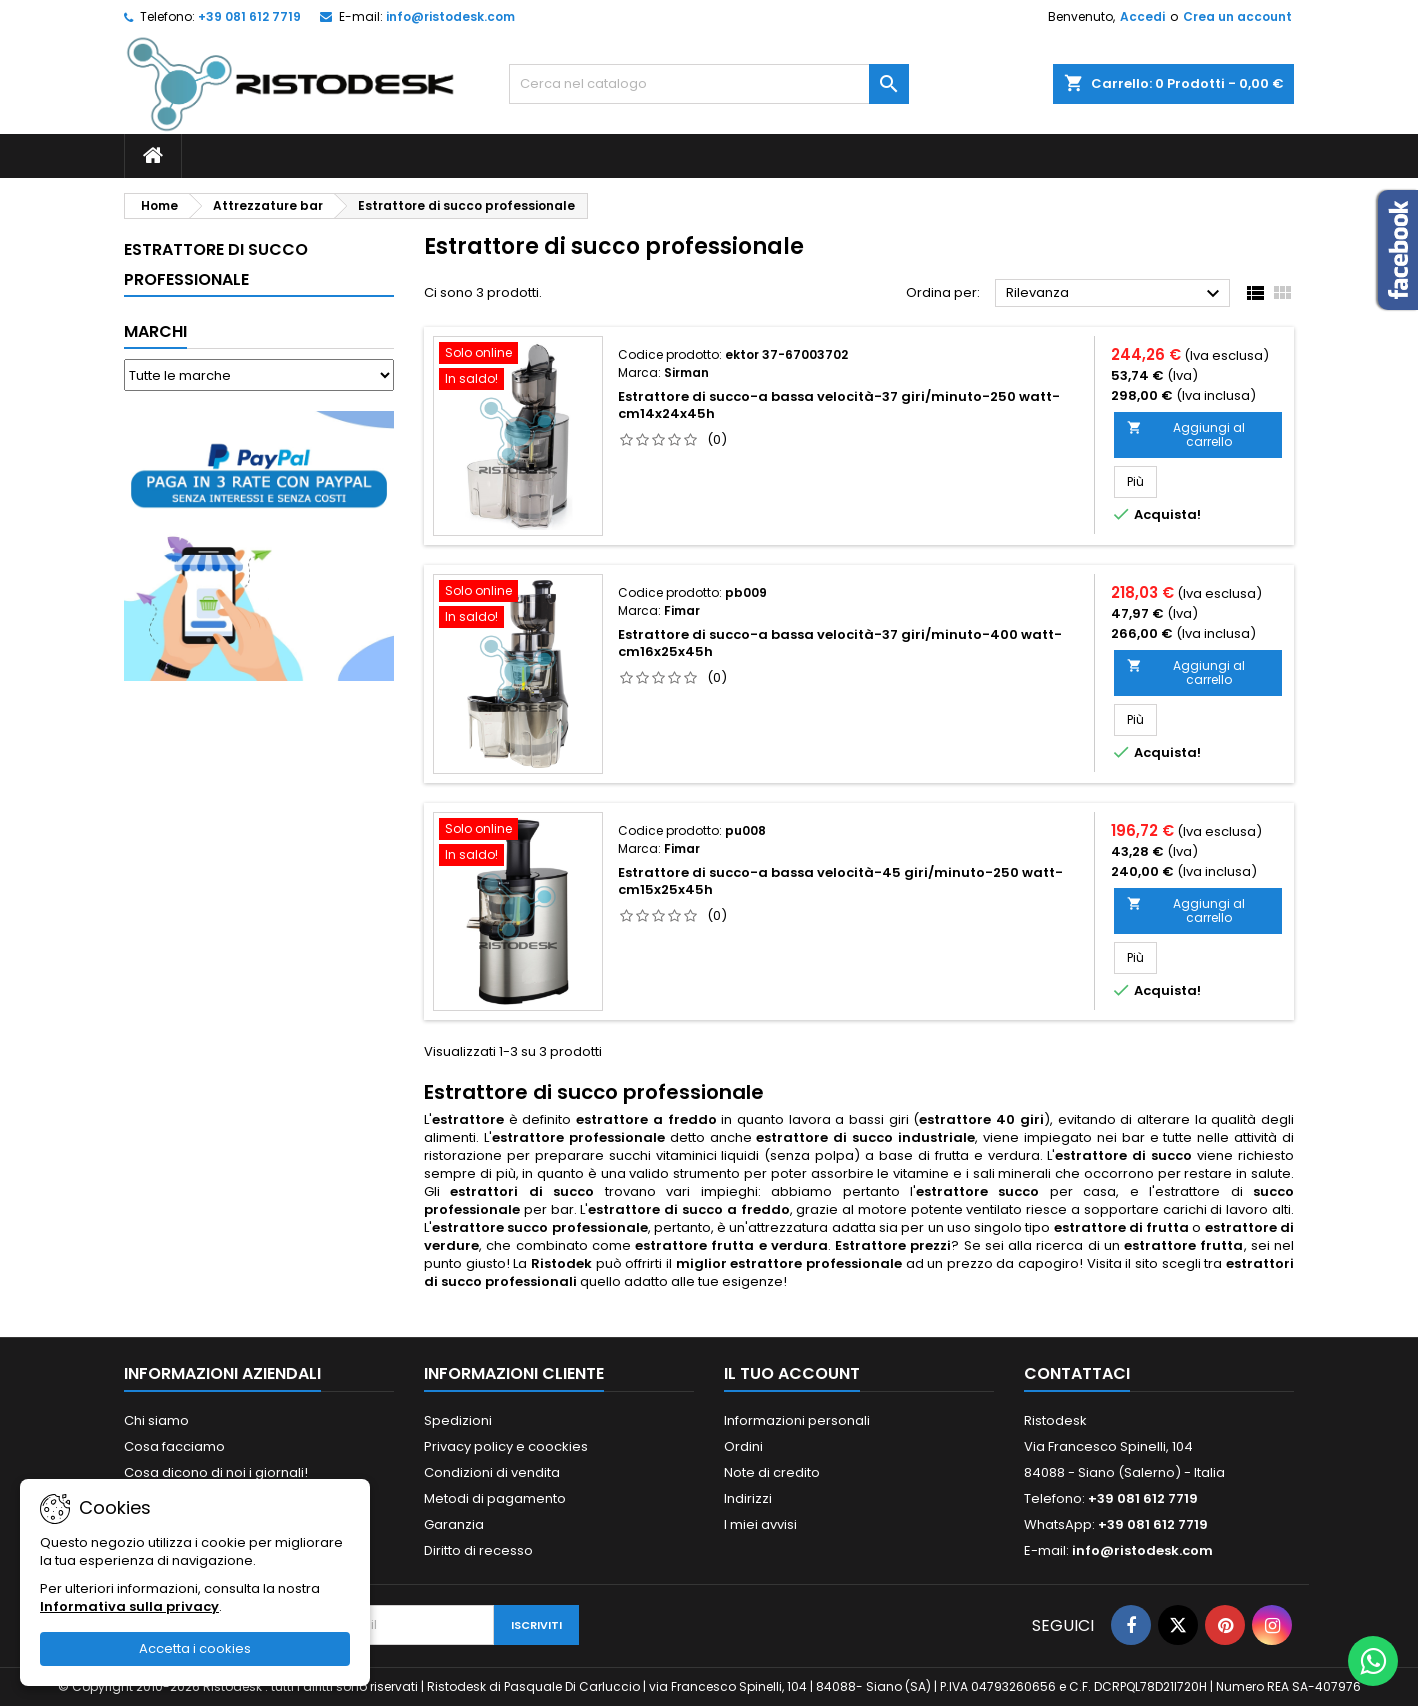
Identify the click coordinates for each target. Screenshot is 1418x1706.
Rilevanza (1115, 294)
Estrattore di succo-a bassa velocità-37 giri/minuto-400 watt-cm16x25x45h (840, 643)
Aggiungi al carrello (1186, 434)
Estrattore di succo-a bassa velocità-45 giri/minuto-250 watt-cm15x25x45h (840, 881)
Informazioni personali (797, 1420)
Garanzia (454, 1524)
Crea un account (1237, 16)
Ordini (743, 1446)
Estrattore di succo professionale (216, 264)
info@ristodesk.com (450, 16)
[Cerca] (709, 84)
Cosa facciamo (174, 1446)
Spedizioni (458, 1420)
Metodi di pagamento (495, 1498)
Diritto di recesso (478, 1550)
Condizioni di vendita (492, 1472)
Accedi (1142, 16)
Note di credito (772, 1472)
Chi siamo (156, 1420)
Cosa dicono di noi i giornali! (216, 1472)
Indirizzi (748, 1498)
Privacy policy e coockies (506, 1446)
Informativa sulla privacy (129, 1606)
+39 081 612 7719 (249, 16)
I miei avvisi (760, 1524)
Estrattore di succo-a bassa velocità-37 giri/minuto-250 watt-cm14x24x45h (839, 405)
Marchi (155, 331)
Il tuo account (792, 1373)
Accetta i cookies (195, 1648)
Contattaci (1077, 1373)
